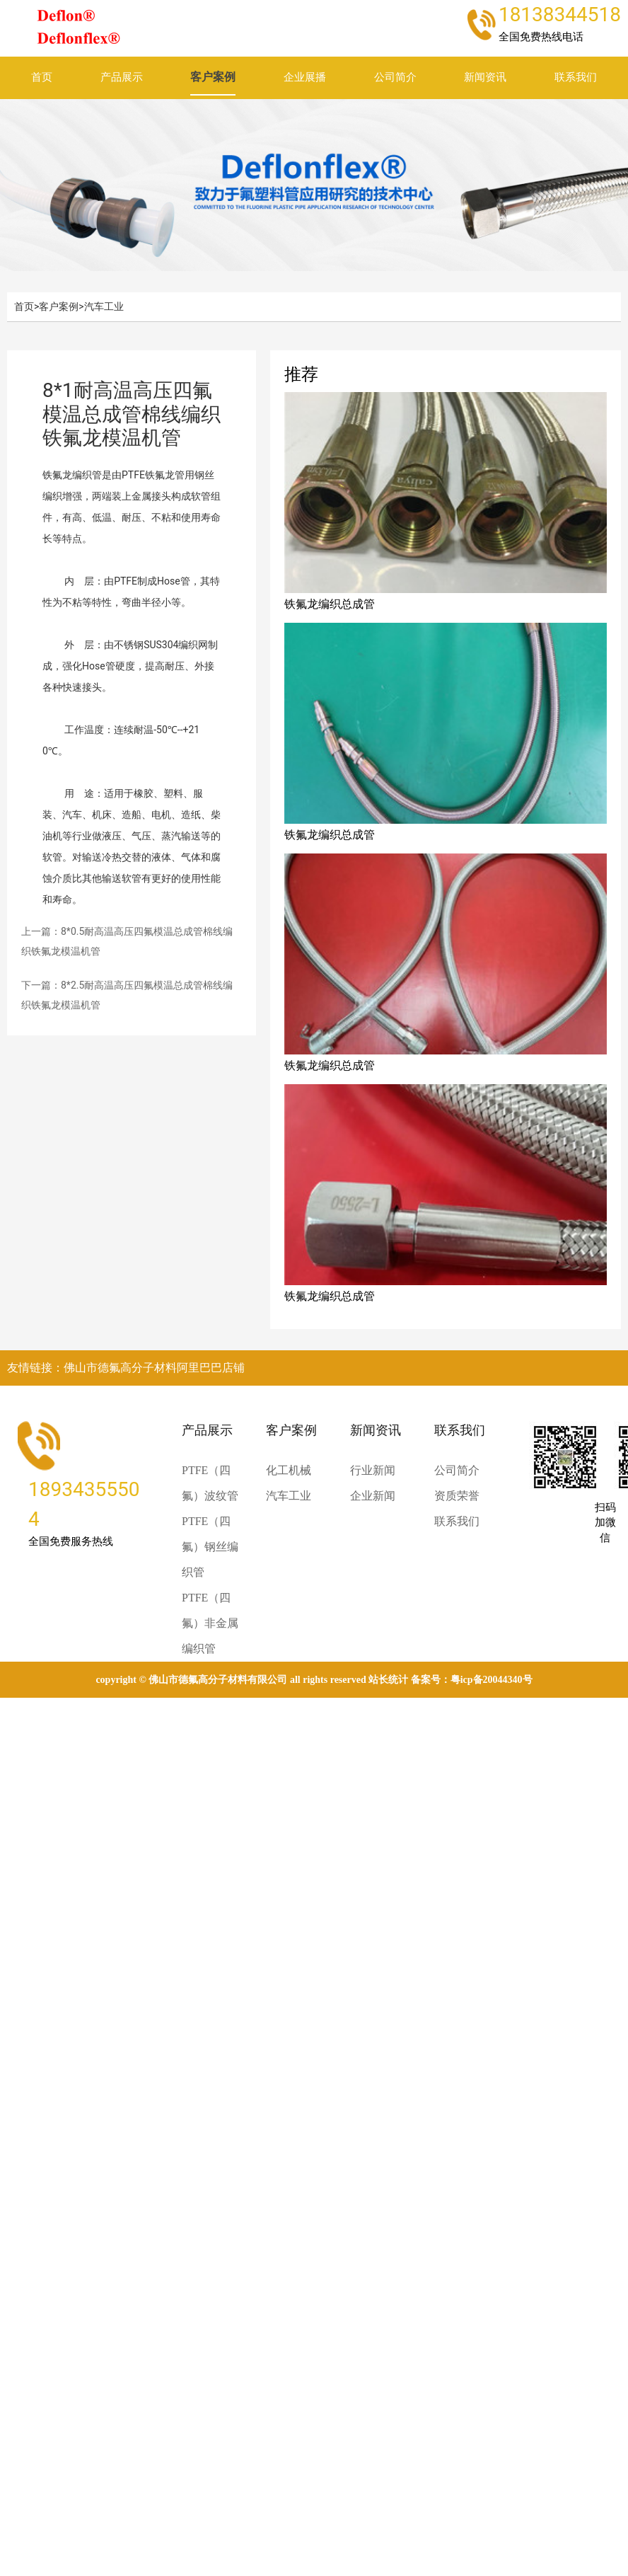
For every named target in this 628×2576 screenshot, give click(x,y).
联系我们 (575, 77)
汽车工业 (104, 306)
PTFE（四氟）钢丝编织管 (210, 1546)
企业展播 (305, 77)
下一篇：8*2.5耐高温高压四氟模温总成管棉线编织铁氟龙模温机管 (127, 995)
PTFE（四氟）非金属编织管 (210, 1623)
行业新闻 (372, 1470)
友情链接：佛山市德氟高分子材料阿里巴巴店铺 (126, 1368)
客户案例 (213, 77)
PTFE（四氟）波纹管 (210, 1483)
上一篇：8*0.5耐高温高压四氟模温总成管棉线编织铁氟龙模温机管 (127, 941)
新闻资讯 (485, 77)
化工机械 (288, 1470)
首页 (41, 77)
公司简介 (395, 77)
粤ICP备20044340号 (491, 1679)
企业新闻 (372, 1496)
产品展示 (121, 77)
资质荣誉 (456, 1496)
